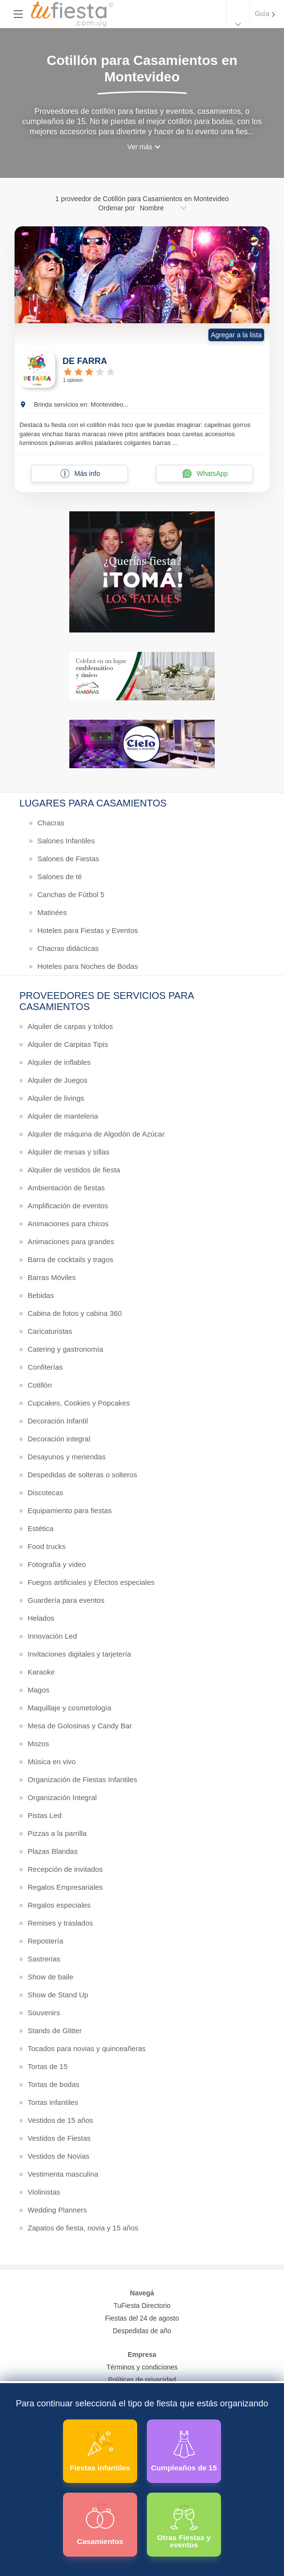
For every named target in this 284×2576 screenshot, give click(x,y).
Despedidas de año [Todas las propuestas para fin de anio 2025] (142, 2331)
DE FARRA (85, 361)
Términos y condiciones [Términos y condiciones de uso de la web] (141, 2367)
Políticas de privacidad (142, 2380)
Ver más (139, 147)
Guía (262, 13)
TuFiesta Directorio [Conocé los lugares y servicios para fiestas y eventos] (142, 2305)
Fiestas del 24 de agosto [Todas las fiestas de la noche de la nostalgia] (142, 2318)
